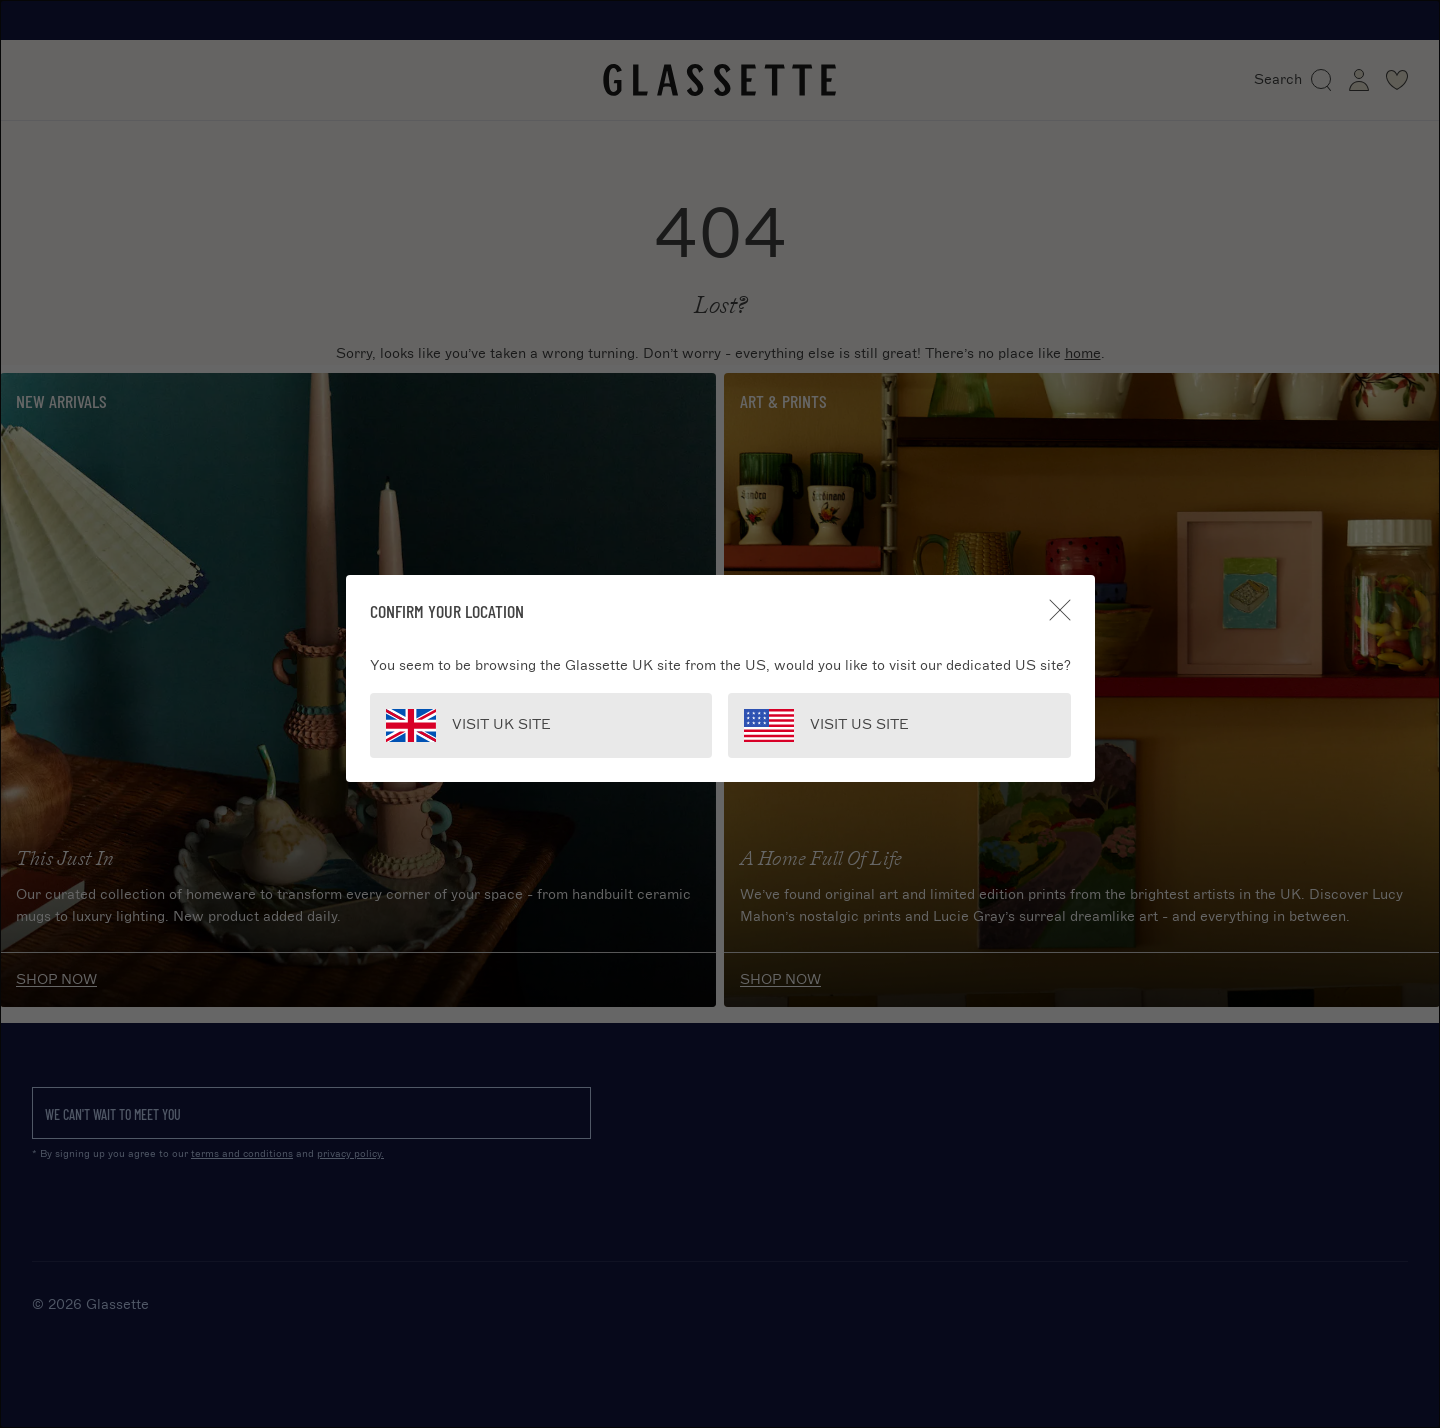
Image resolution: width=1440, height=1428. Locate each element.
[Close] (1060, 610)
